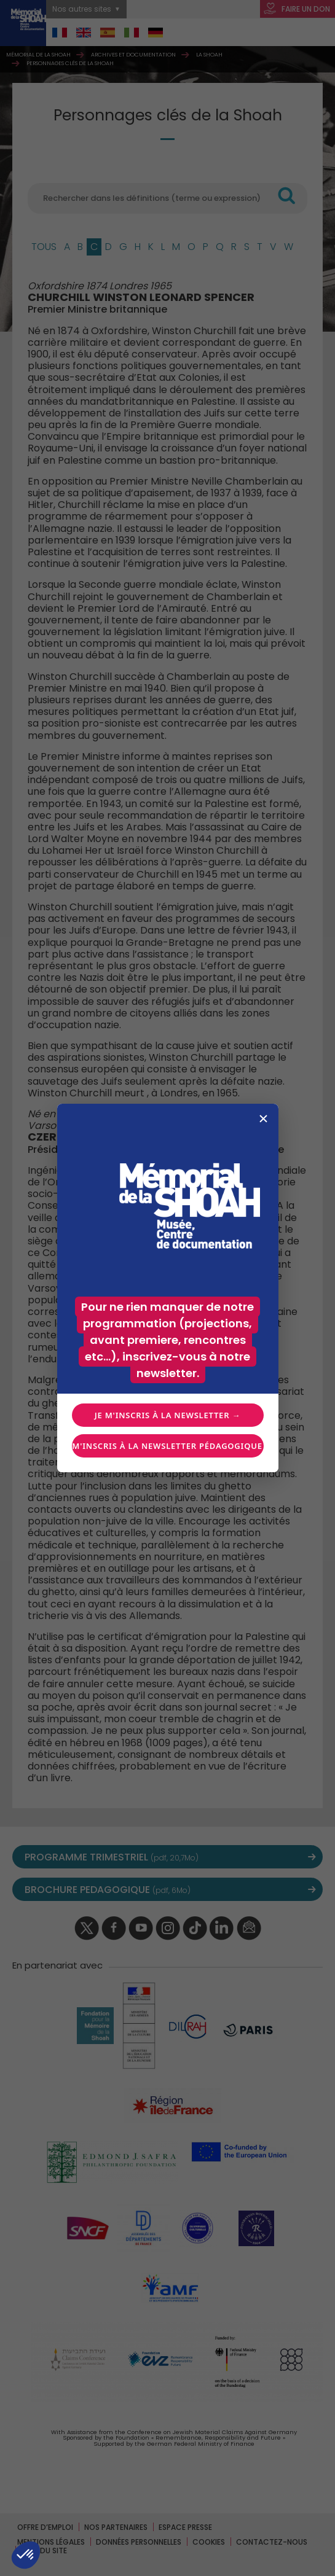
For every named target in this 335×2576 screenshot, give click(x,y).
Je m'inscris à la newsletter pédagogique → (168, 1445)
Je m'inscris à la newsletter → (167, 1415)
